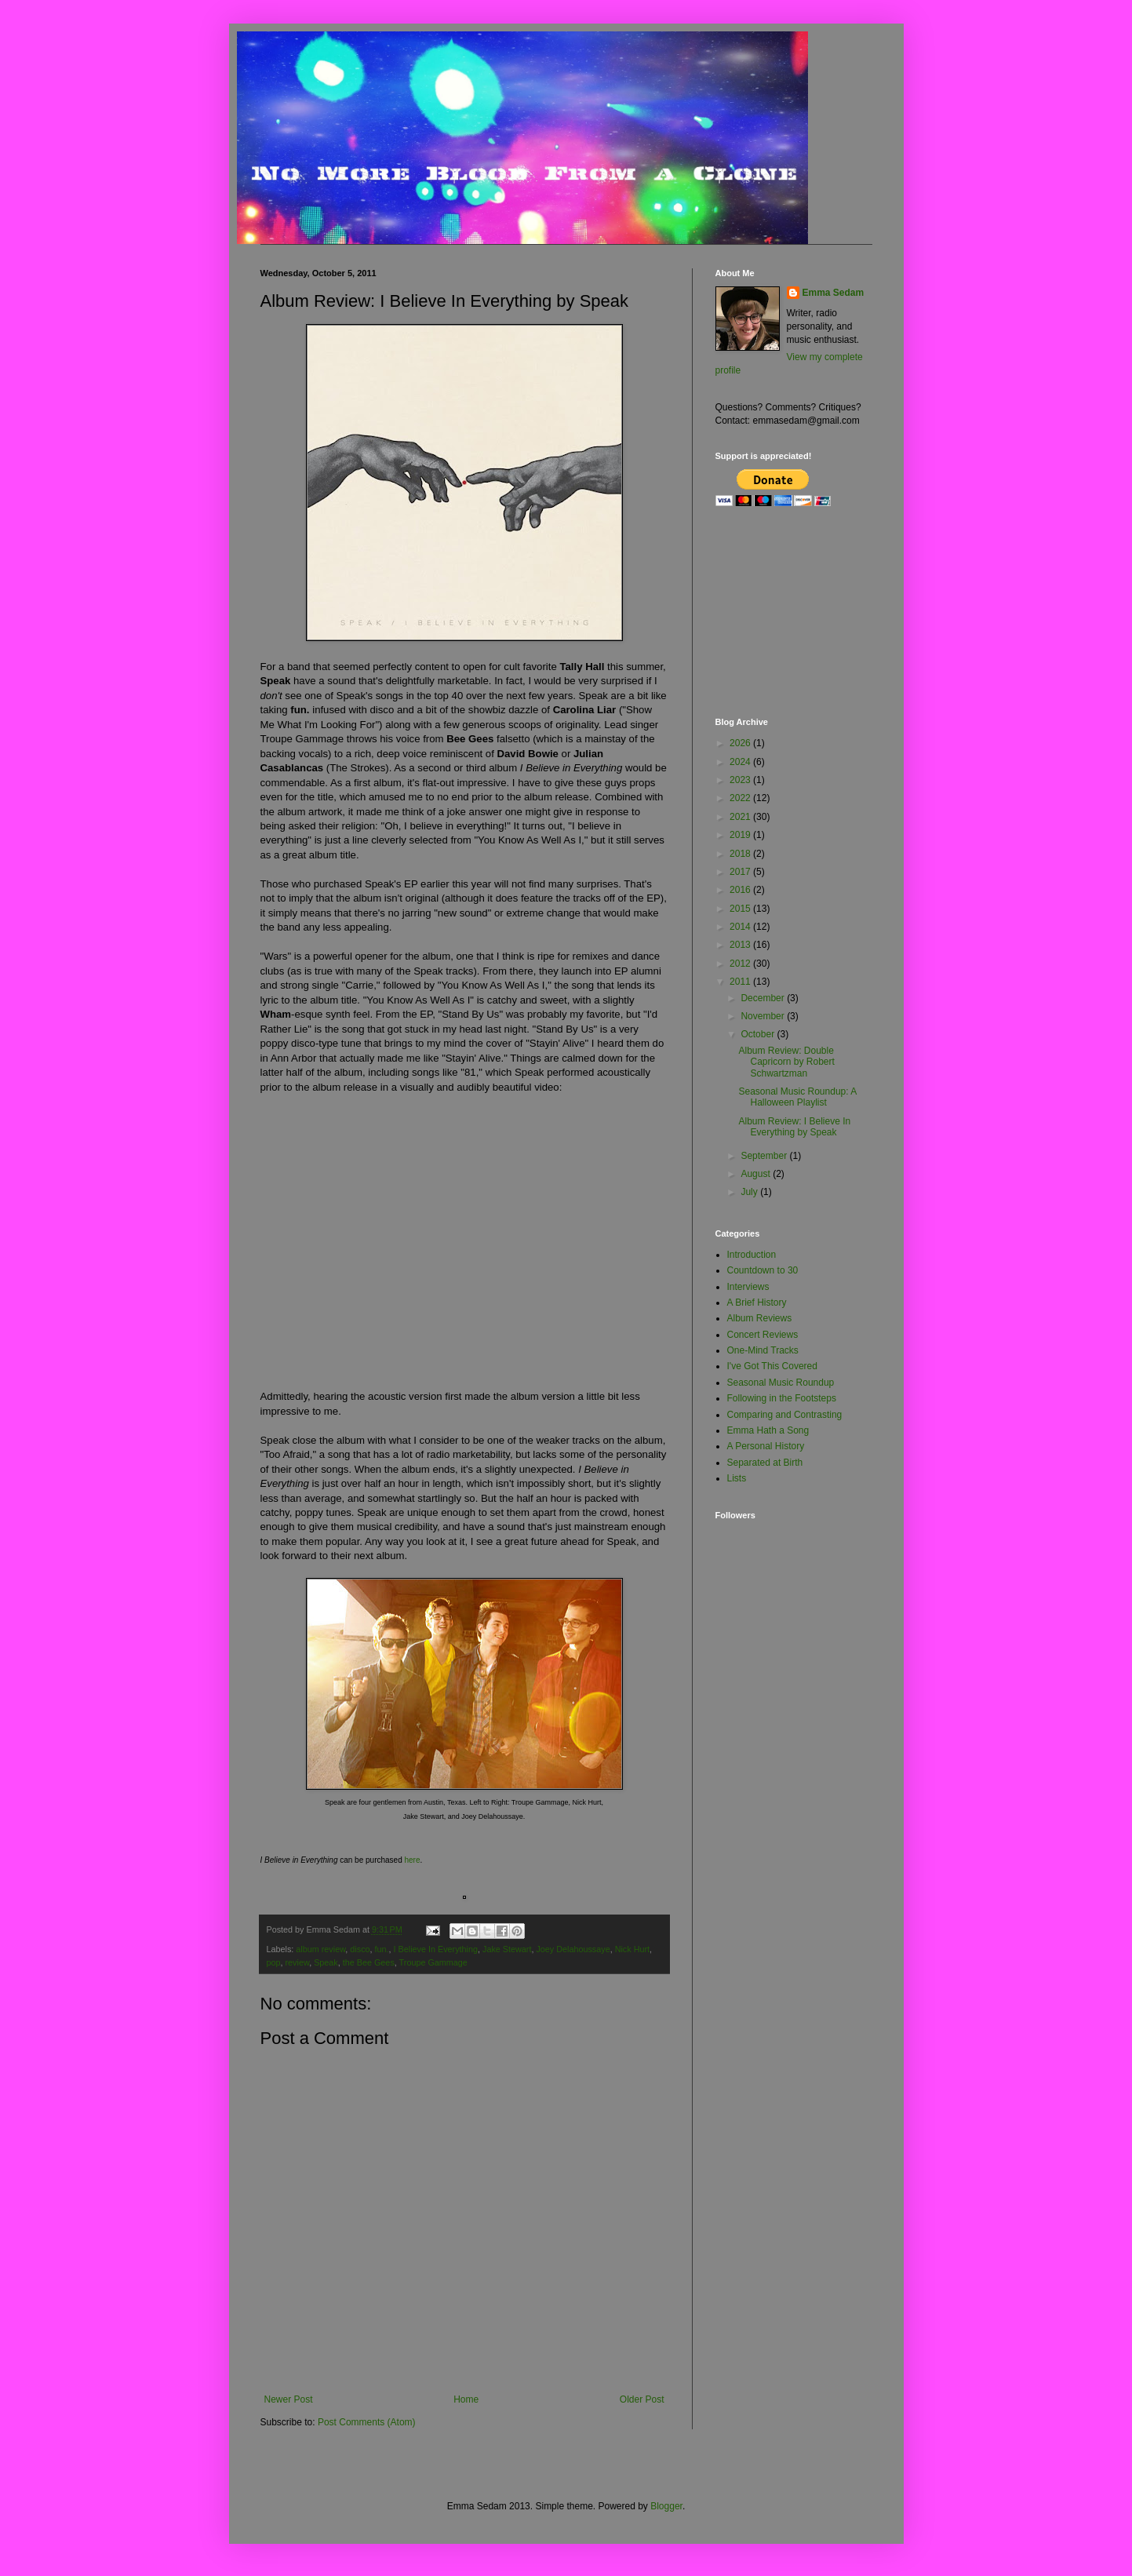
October (759, 1034)
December (764, 998)
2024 (741, 761)
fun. (382, 1949)
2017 (741, 871)
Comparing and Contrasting (785, 1414)
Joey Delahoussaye (573, 1949)
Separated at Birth (765, 1462)
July (750, 1191)
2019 (741, 834)
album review (320, 1949)
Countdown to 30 (763, 1270)
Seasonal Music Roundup (781, 1382)
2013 (741, 944)
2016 (741, 889)
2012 (741, 963)
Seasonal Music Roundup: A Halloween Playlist (797, 1097)
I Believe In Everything (436, 1949)
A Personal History (766, 1446)
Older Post (642, 2399)
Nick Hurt (632, 1949)
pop (274, 1962)
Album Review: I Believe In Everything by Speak (794, 1127)
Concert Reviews (763, 1334)
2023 (741, 779)
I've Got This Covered (772, 1366)
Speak (326, 1962)
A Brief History (757, 1302)
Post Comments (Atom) (367, 2422)
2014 (741, 926)
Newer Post (288, 2399)
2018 (741, 853)
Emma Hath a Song (768, 1430)
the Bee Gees (369, 1962)
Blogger (666, 2506)
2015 (741, 908)
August (757, 1173)
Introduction (752, 1254)
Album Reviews (759, 1318)
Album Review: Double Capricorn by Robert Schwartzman (786, 1062)
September (765, 1155)
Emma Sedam (833, 292)
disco (359, 1949)
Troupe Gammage (433, 1962)
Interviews (748, 1286)
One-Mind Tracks (763, 1350)
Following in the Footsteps (781, 1398)
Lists (737, 1478)
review (298, 1962)
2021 (741, 816)
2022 (741, 797)
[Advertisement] (793, 611)
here (412, 1860)
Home (466, 2399)
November (764, 1016)
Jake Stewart (506, 1949)
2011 (741, 981)
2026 (741, 743)
